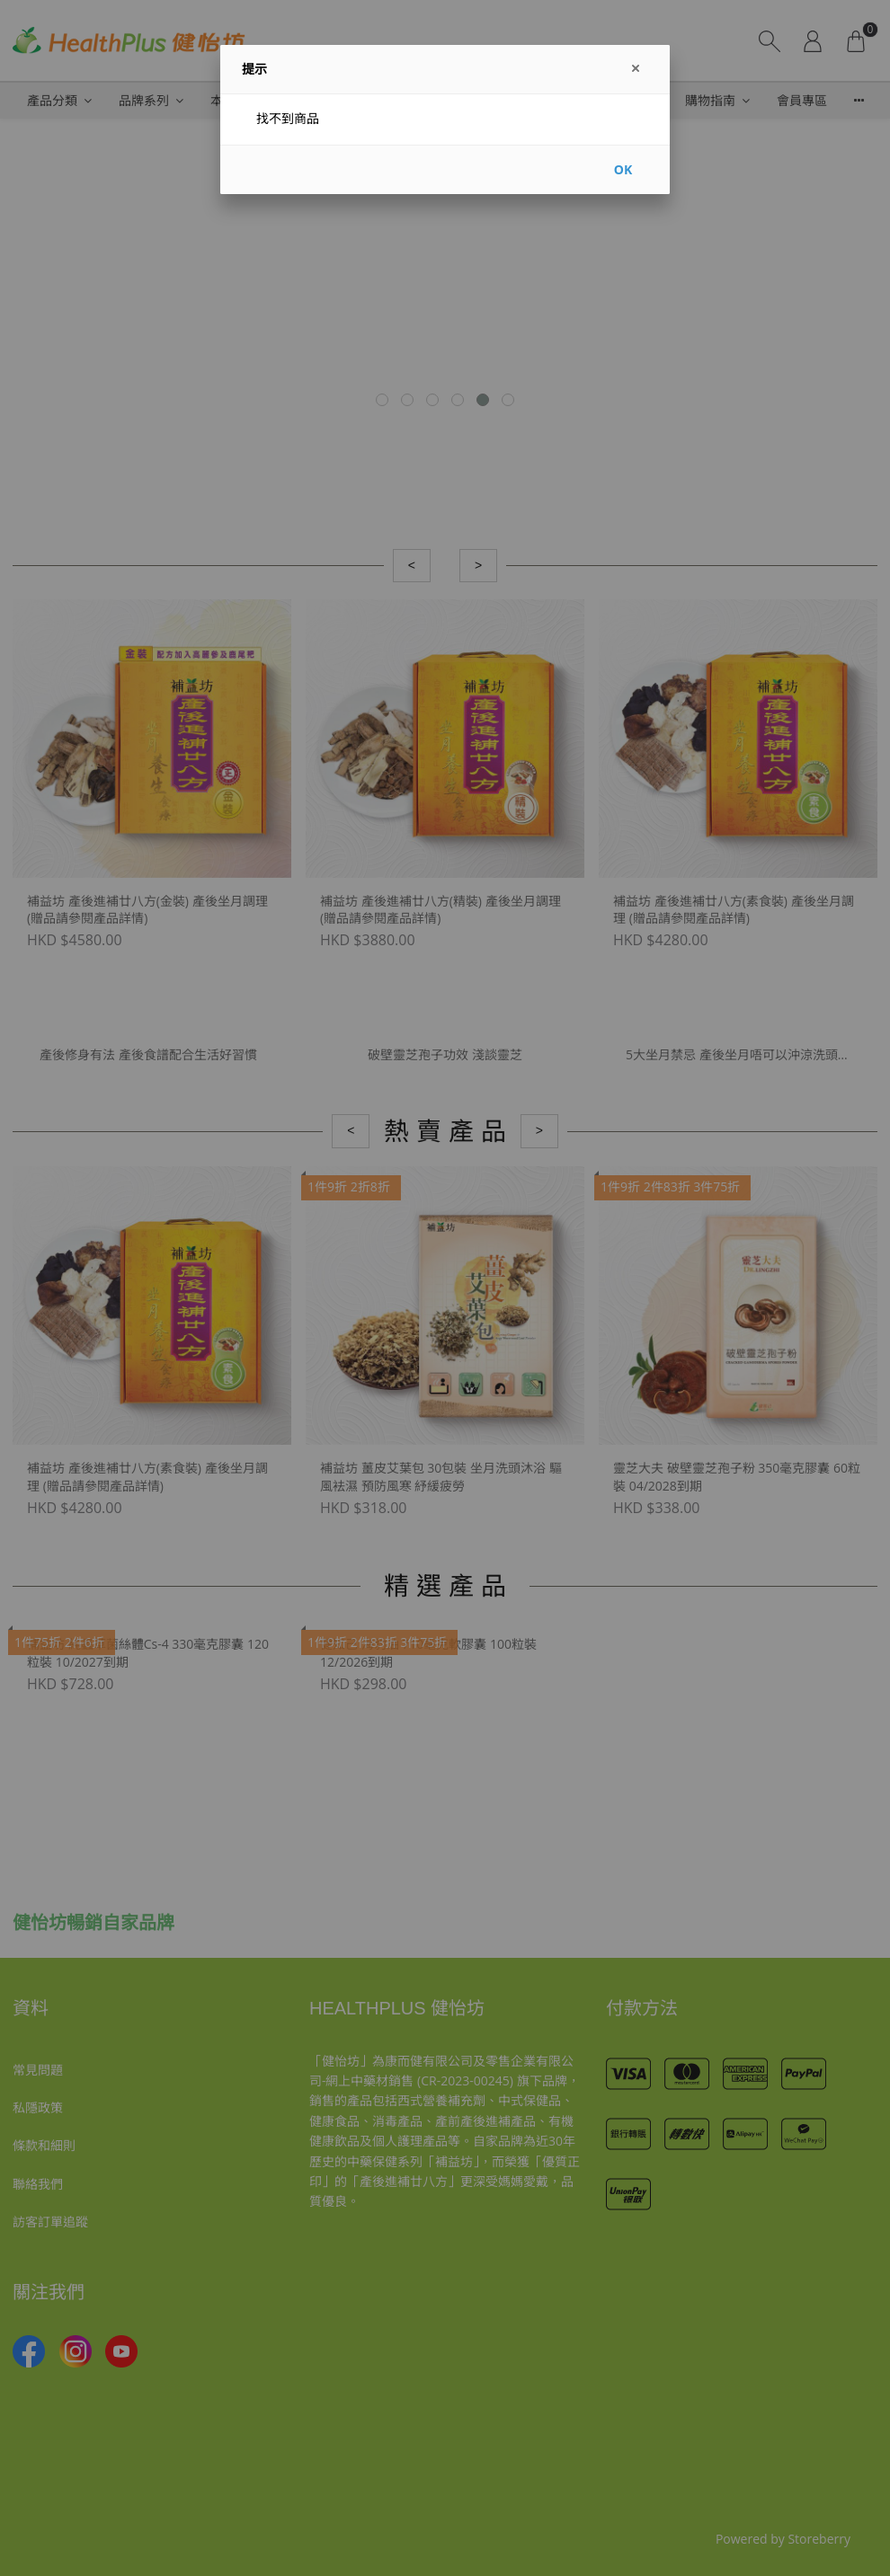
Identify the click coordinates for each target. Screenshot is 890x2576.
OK (623, 169)
